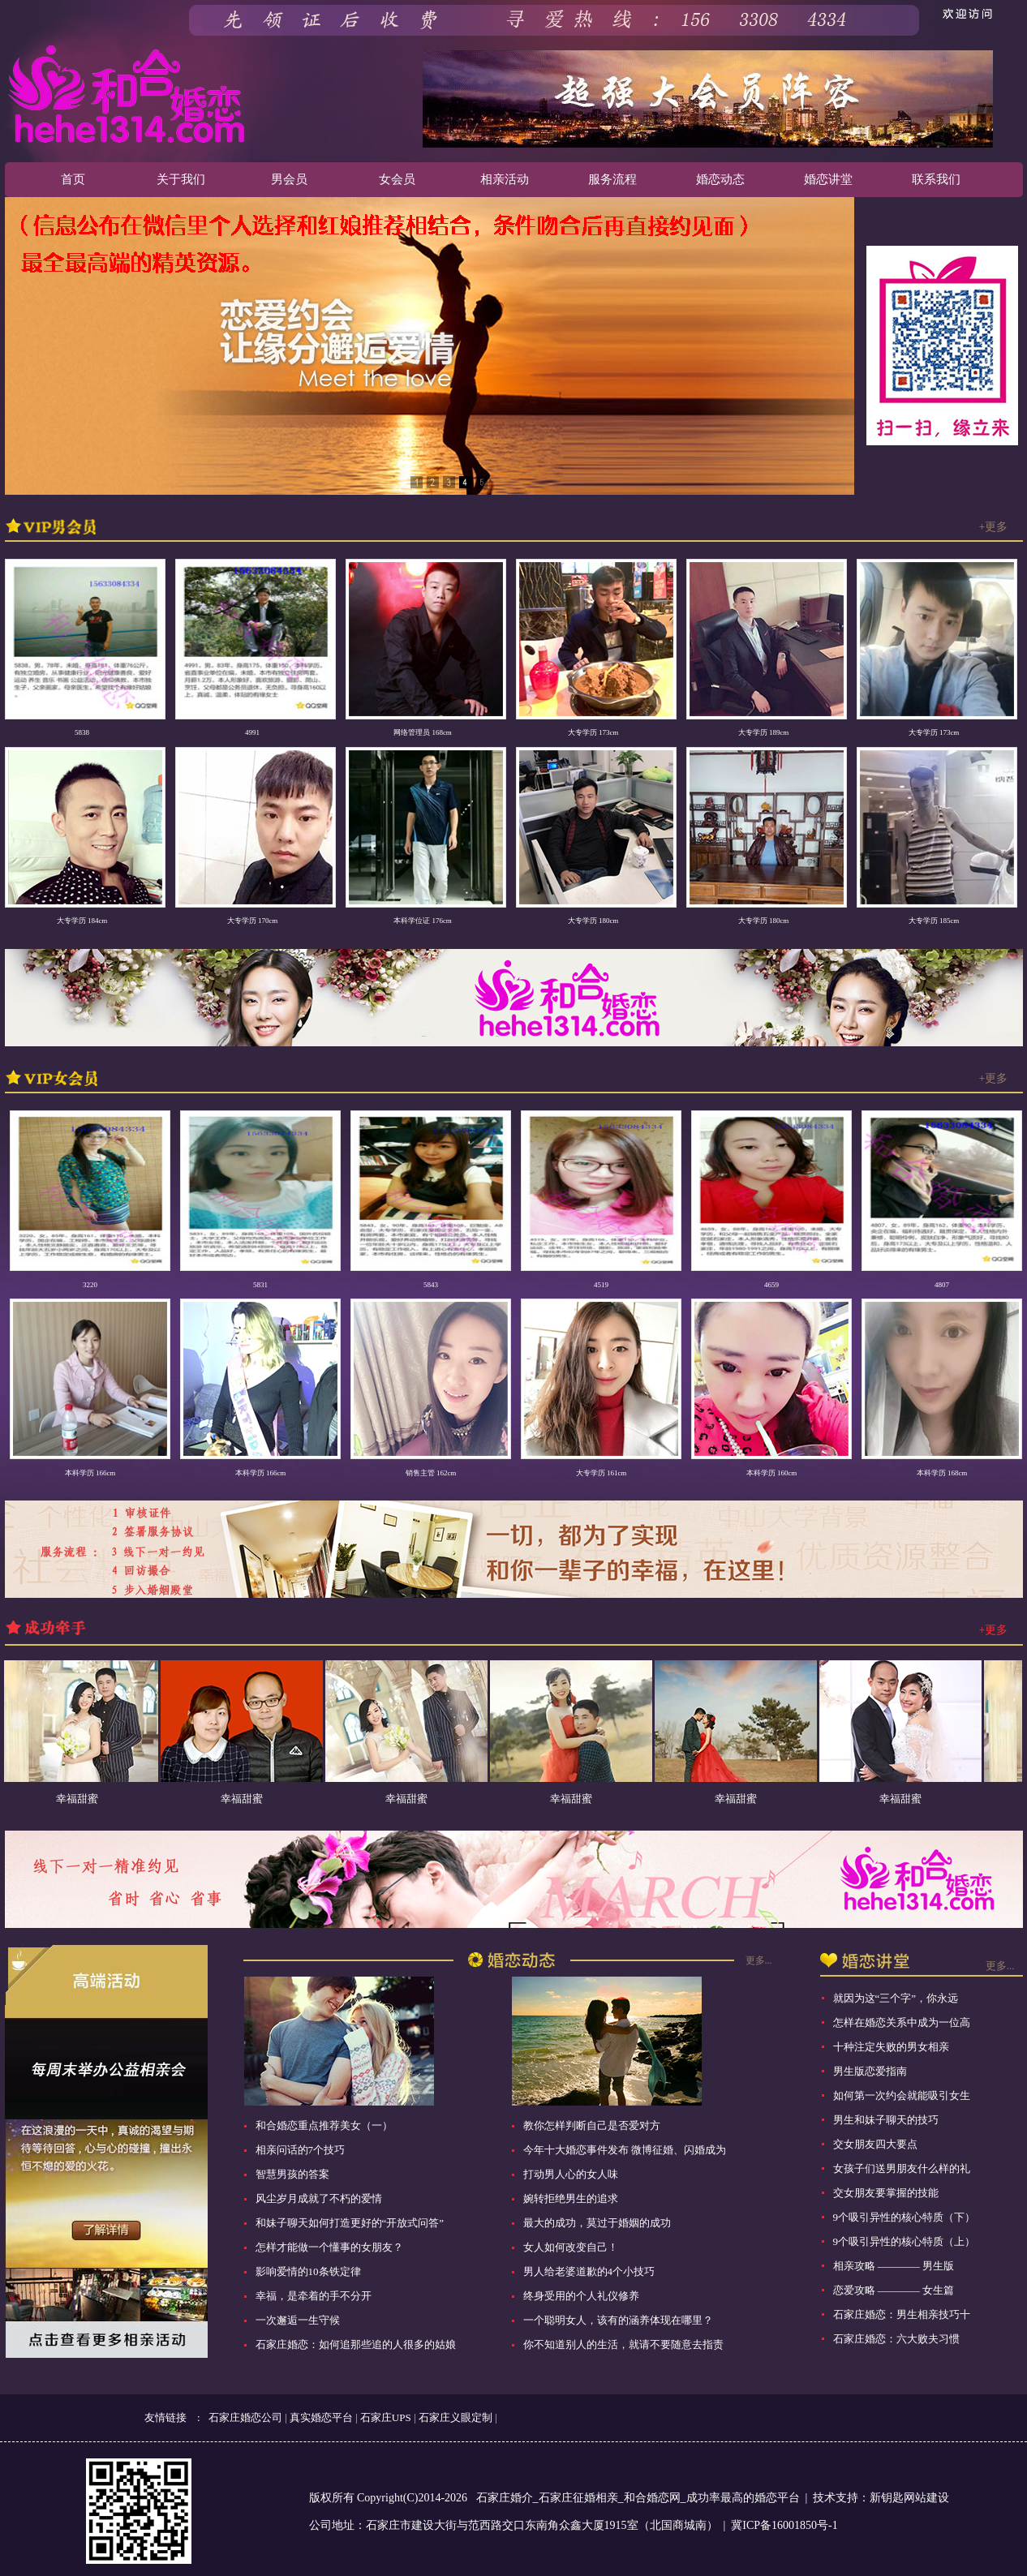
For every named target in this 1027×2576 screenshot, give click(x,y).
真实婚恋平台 (321, 2417)
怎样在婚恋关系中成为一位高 (901, 2022)
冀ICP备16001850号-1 (784, 2525)
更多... (759, 1960)
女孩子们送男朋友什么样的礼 (901, 2168)
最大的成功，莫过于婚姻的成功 (597, 2223)
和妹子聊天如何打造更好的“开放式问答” (350, 2223)
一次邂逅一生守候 (298, 2320)
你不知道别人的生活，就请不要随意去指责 (623, 2344)
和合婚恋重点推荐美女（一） (324, 2125)
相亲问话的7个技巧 (301, 2150)
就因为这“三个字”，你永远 (896, 1998)
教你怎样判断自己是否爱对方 (591, 2125)
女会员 (397, 179)
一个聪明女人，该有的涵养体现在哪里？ (618, 2320)
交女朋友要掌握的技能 (886, 2193)
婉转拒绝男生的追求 (570, 2198)
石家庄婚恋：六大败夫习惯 (896, 2339)
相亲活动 (504, 179)
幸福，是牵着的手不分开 (314, 2296)
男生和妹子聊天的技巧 (886, 2120)
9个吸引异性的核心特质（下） (904, 2217)
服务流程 (612, 179)
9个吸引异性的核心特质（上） (904, 2241)
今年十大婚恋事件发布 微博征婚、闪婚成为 (624, 2150)
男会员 (289, 179)
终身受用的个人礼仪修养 (581, 2296)
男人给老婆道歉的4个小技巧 (589, 2271)
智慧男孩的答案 (292, 2174)
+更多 (993, 527)
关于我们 (181, 179)
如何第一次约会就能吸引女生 (901, 2095)
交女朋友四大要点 (875, 2144)
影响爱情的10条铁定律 (308, 2271)
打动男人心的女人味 (570, 2174)
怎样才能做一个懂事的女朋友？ (329, 2247)
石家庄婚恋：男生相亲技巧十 (901, 2314)
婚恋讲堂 (828, 179)
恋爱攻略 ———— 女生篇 (894, 2290)
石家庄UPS (385, 2417)
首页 (73, 179)
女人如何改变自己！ (570, 2247)
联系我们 (936, 179)
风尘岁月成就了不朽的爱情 (319, 2198)
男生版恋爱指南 (870, 2071)
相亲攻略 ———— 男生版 (894, 2266)
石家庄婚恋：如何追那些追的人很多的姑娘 (356, 2344)
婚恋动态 (720, 179)
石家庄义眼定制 (455, 2417)
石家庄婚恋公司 (245, 2417)
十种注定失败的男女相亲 (891, 2047)
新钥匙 (887, 2498)
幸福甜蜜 (91, 1798)
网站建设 (926, 2498)
